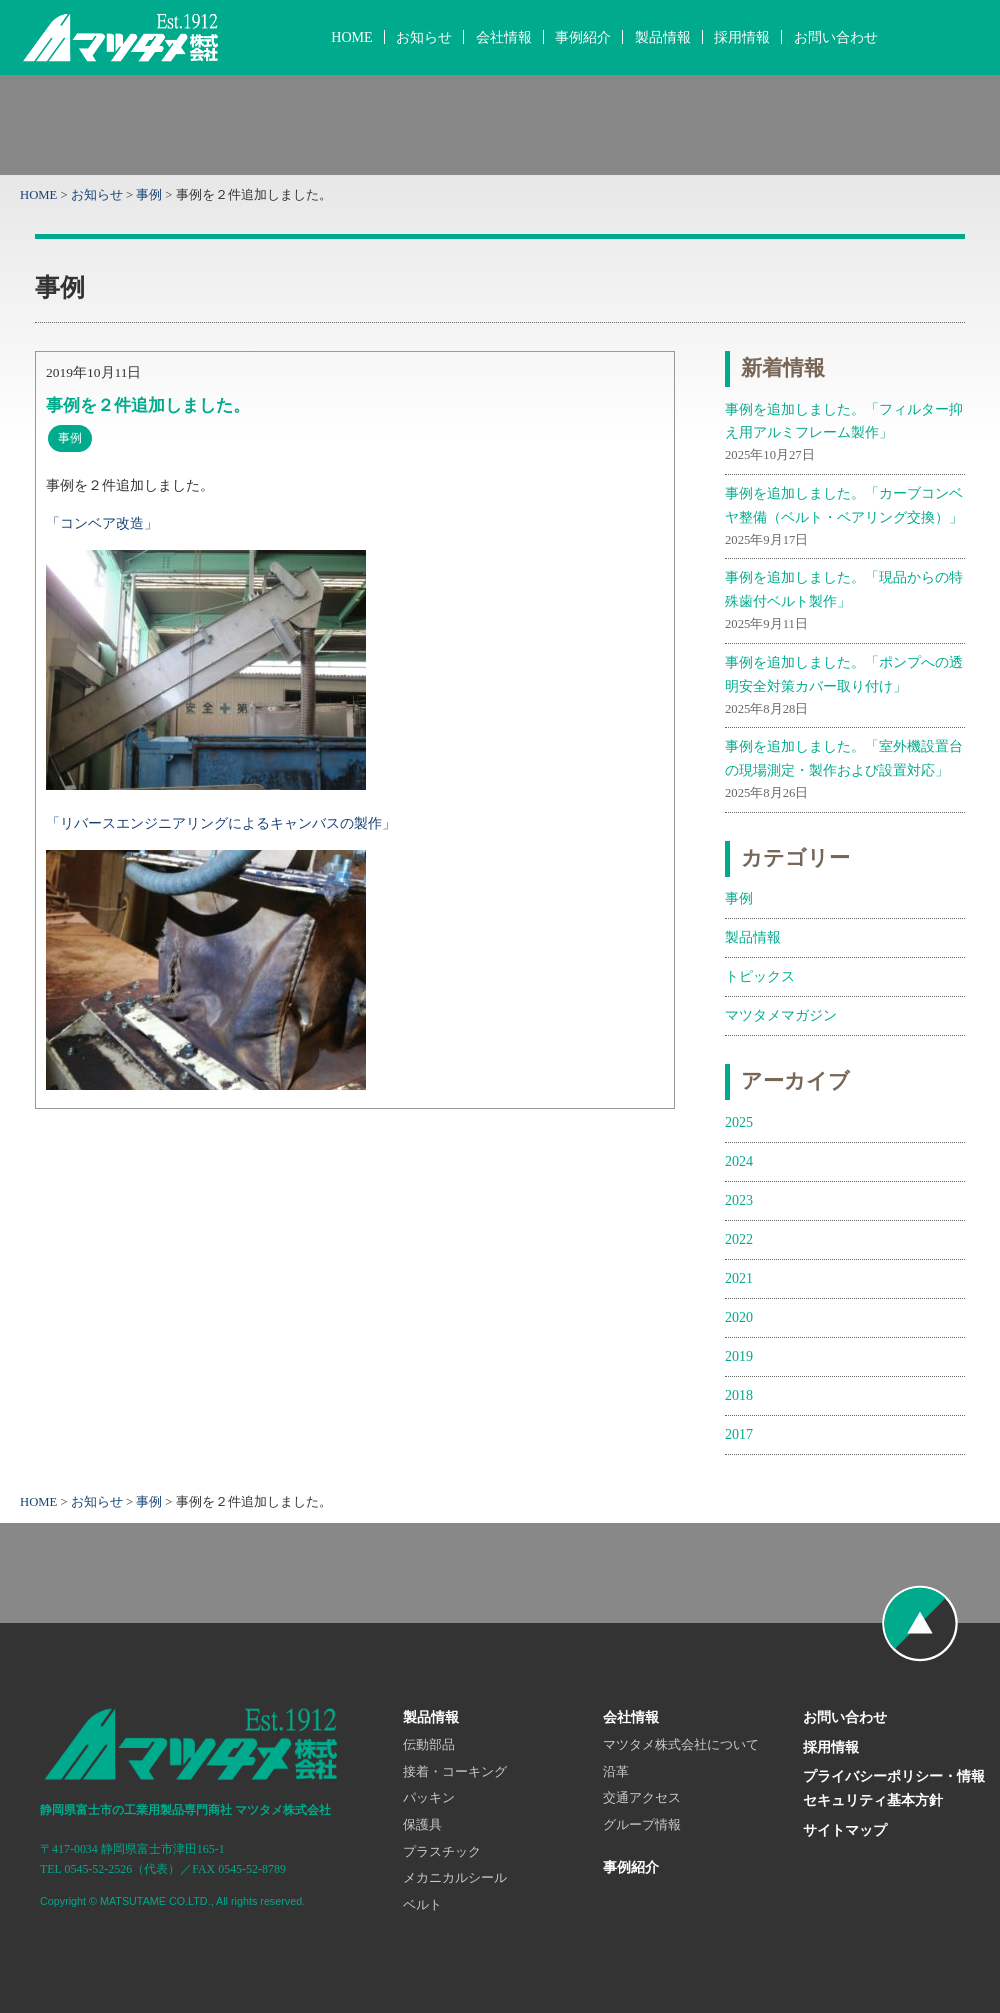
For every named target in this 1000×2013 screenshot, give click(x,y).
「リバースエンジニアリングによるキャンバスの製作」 (221, 823)
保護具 (422, 1825)
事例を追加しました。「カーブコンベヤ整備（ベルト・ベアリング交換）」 (845, 518)
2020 (739, 1317)
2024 (739, 1161)
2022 (739, 1239)
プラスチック (442, 1852)
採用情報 (742, 37)
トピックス (760, 976)
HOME (351, 37)
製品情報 (663, 37)
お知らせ (424, 37)
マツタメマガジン (781, 1015)
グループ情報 (642, 1825)
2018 (739, 1395)
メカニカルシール (455, 1878)
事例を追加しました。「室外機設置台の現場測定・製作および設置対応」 (845, 771)
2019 (739, 1356)
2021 (739, 1278)
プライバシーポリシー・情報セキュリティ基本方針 (894, 1788)
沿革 (616, 1772)
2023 (739, 1200)
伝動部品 (429, 1745)
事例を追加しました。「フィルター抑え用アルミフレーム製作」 (845, 434)
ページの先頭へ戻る (920, 1623)
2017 (739, 1434)
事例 (149, 195)
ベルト (422, 1905)
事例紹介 (583, 37)
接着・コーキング (455, 1772)
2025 (739, 1122)
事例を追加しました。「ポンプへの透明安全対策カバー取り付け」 (845, 687)
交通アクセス (642, 1798)
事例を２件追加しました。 (148, 405)
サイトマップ (845, 1830)
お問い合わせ (836, 37)
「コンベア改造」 (102, 523)
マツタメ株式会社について (681, 1745)
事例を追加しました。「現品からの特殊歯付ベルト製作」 (845, 602)
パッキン (429, 1798)
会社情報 (504, 37)
